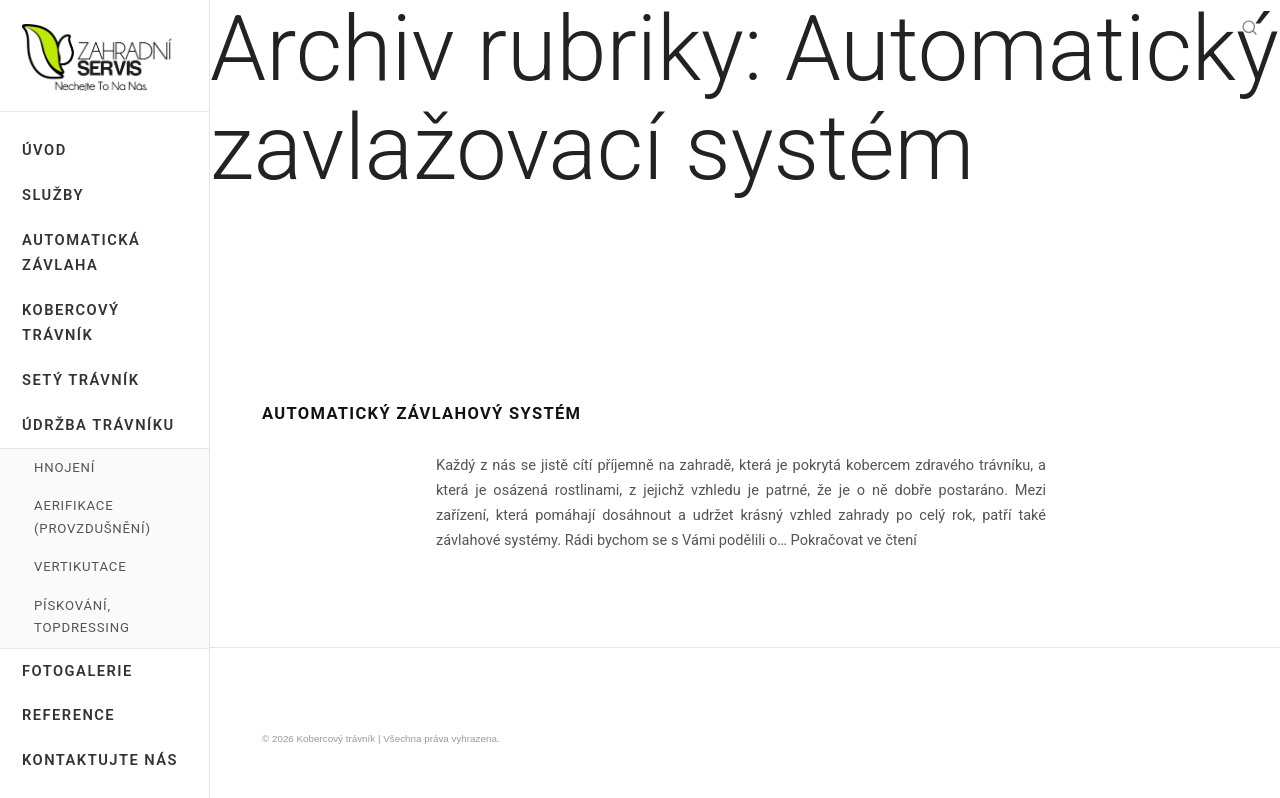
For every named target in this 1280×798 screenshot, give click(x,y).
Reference (68, 715)
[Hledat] (1249, 29)
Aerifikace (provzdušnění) (92, 516)
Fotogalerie (77, 671)
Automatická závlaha (81, 252)
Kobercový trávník (71, 322)
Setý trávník (81, 380)
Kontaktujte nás (100, 760)
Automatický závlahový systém (421, 413)
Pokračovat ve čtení (854, 540)
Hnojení (64, 467)
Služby (53, 195)
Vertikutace (80, 566)
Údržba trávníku (98, 425)
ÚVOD (44, 150)
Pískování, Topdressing (82, 616)
